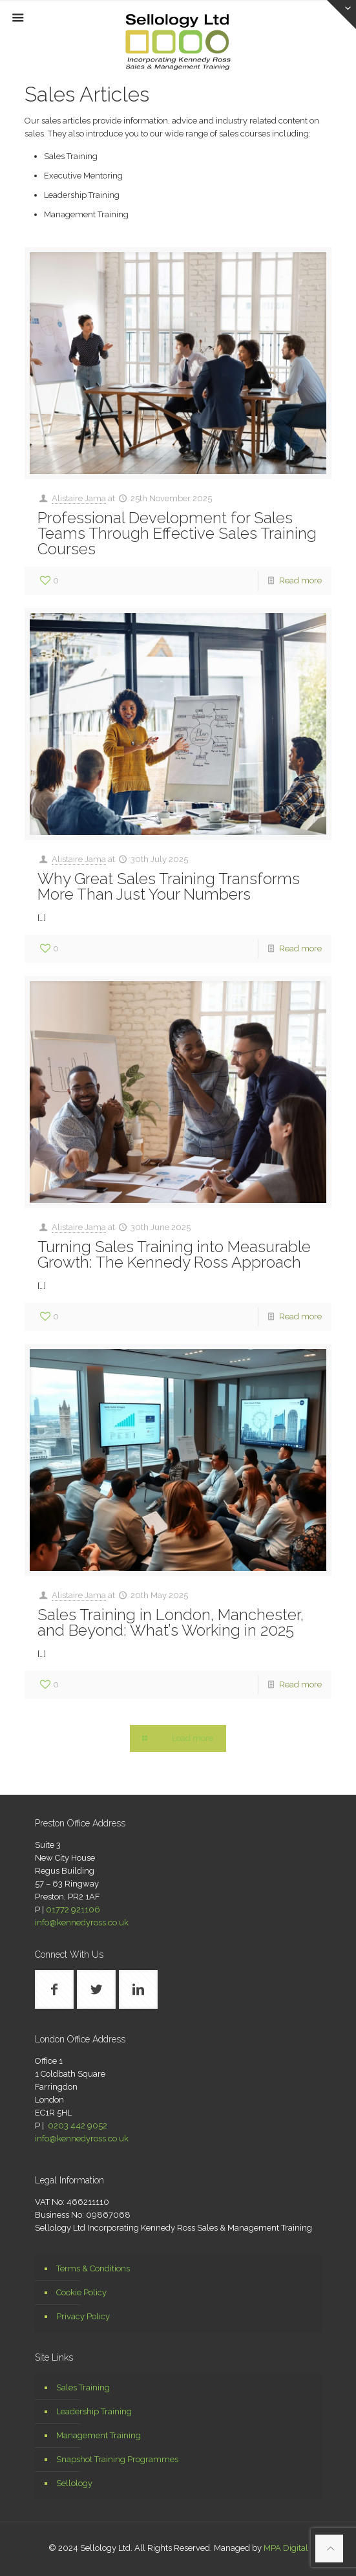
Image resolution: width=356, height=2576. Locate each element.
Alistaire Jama (79, 498)
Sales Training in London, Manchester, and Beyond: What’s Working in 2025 (170, 1622)
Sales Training (83, 2387)
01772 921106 (73, 1909)
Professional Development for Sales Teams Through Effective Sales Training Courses (177, 533)
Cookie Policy (81, 2292)
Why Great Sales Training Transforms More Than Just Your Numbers (168, 886)
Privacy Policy (83, 2316)
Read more (300, 580)
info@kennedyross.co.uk (82, 1922)
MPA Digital (286, 2548)
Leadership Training (94, 2411)
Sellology (74, 2483)
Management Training (98, 2435)
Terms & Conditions (93, 2268)
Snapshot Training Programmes (117, 2459)
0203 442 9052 (77, 2125)
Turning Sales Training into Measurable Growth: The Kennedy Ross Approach (174, 1254)
